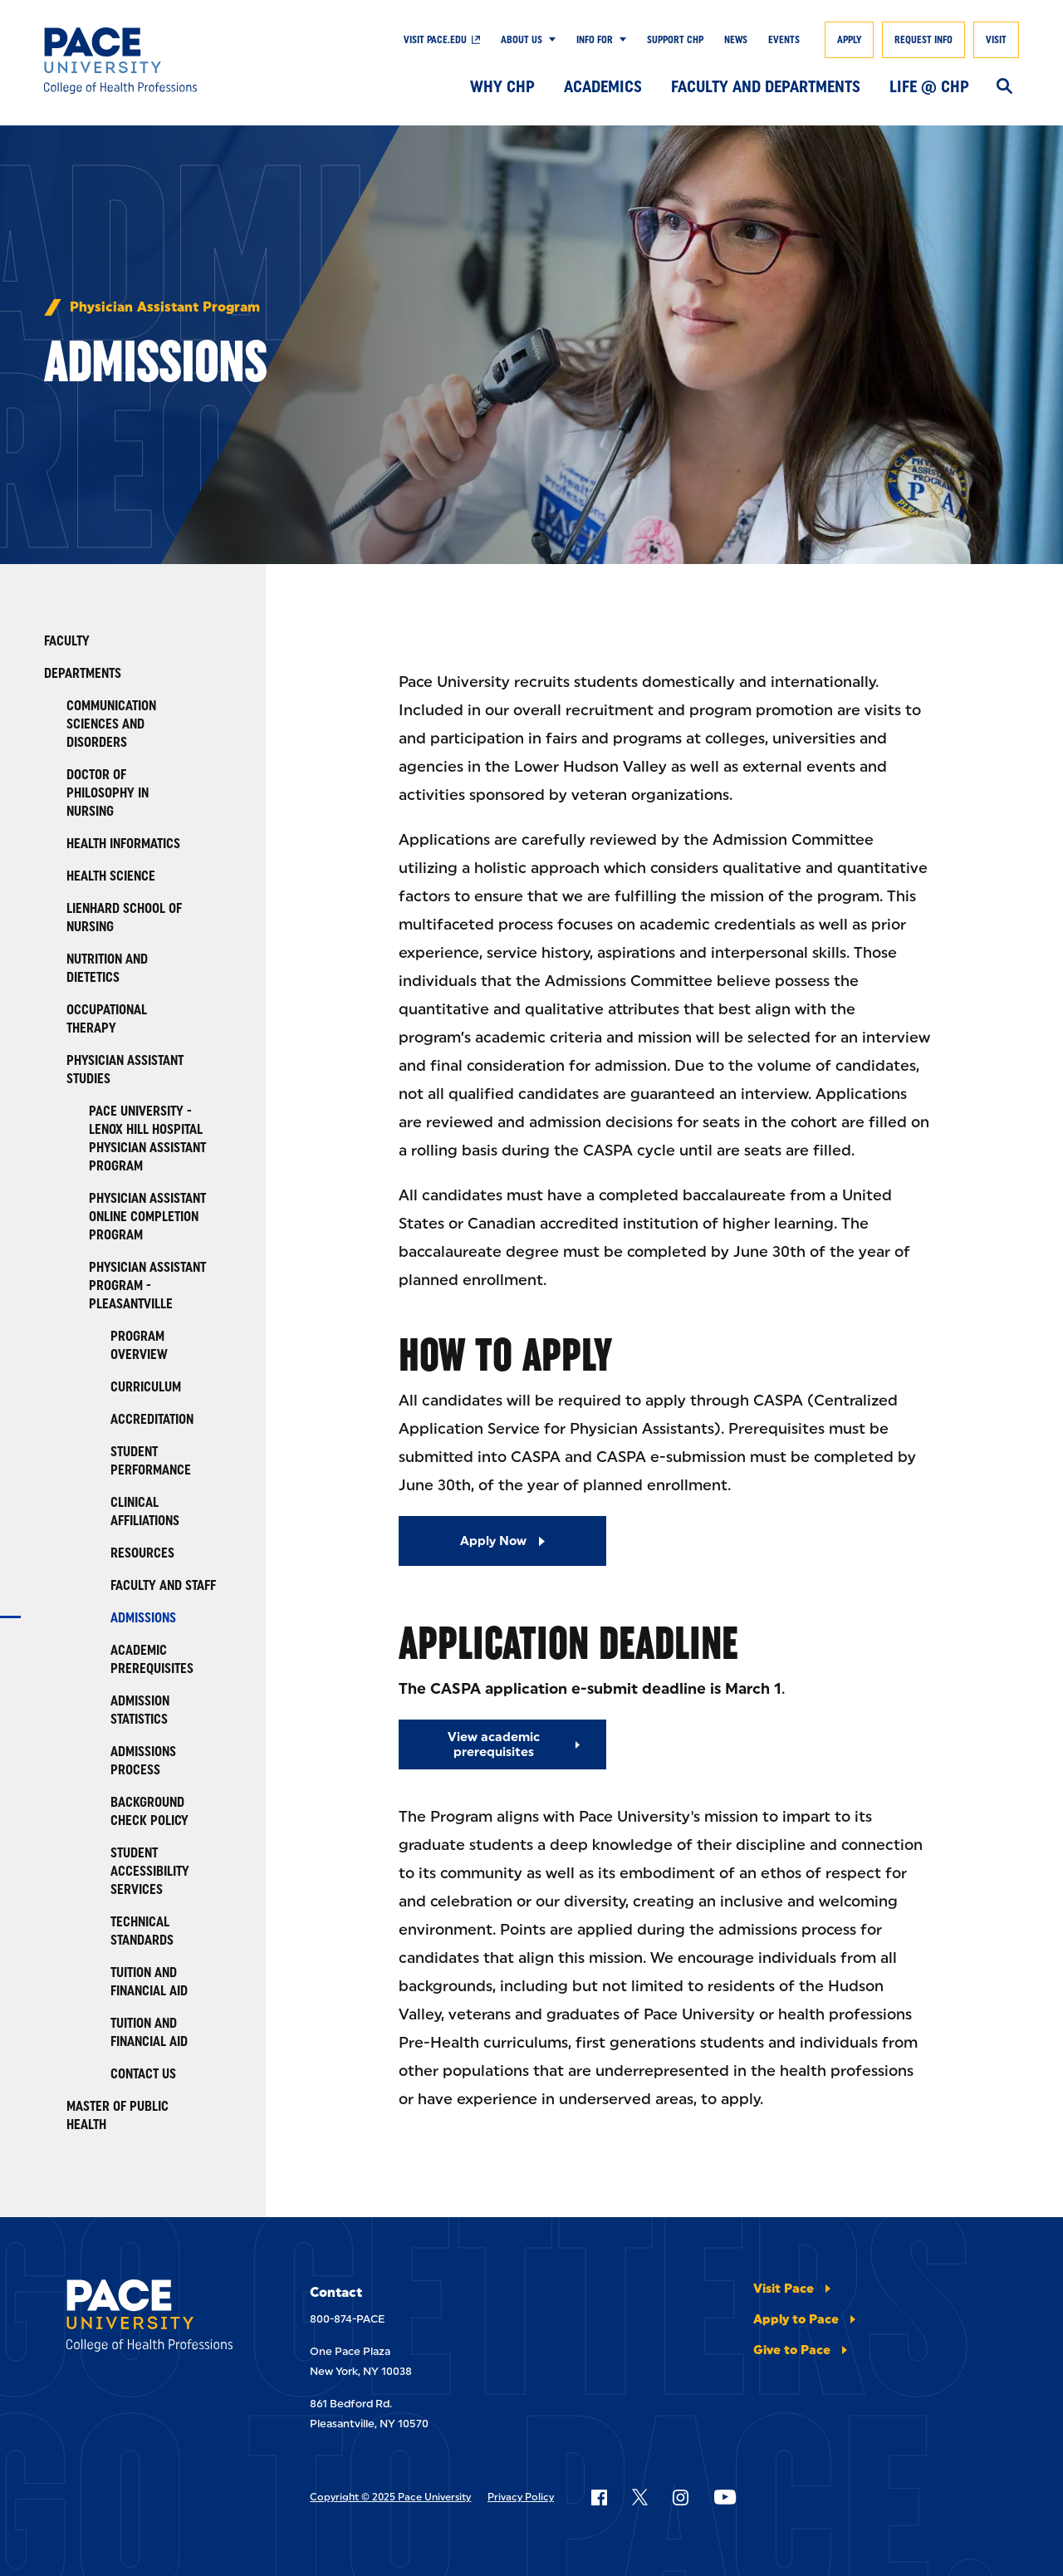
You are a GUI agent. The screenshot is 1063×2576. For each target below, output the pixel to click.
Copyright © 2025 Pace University (390, 2497)
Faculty (67, 641)
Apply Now (493, 1540)
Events (784, 40)
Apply (849, 40)
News (735, 40)
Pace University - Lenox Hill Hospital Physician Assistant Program (147, 1138)
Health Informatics (123, 843)
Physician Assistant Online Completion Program (147, 1216)
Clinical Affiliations (144, 1511)
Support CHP (675, 40)
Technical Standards (142, 1931)
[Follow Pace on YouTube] (725, 2497)
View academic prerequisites (494, 1744)
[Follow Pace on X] (640, 2497)
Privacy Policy (520, 2497)
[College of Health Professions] (143, 60)
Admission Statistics (139, 1710)
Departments (82, 673)
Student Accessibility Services (149, 1871)
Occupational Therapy (106, 1019)
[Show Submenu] (549, 40)
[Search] (1004, 87)
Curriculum (145, 1387)
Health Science (110, 876)
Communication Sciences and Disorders (111, 724)
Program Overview (139, 1345)
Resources (142, 1553)
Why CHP (502, 86)
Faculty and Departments (765, 86)
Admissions (143, 1618)
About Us (521, 40)
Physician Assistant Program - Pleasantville (147, 1285)
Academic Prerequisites (151, 1659)
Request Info (923, 40)
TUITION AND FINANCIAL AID (149, 2032)
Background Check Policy (149, 1811)
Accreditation (151, 1419)
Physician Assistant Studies (125, 1069)
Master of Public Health (117, 2115)
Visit (996, 40)
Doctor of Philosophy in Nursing (107, 793)
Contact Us (143, 2074)
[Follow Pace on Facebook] (598, 2497)
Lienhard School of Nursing (124, 917)
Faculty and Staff (163, 1585)
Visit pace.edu (435, 40)
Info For (594, 40)
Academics (603, 86)
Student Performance (150, 1461)
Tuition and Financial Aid (149, 1982)
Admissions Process (143, 1761)
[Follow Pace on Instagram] (680, 2497)
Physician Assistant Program (165, 307)
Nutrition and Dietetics (107, 968)
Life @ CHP (929, 86)
